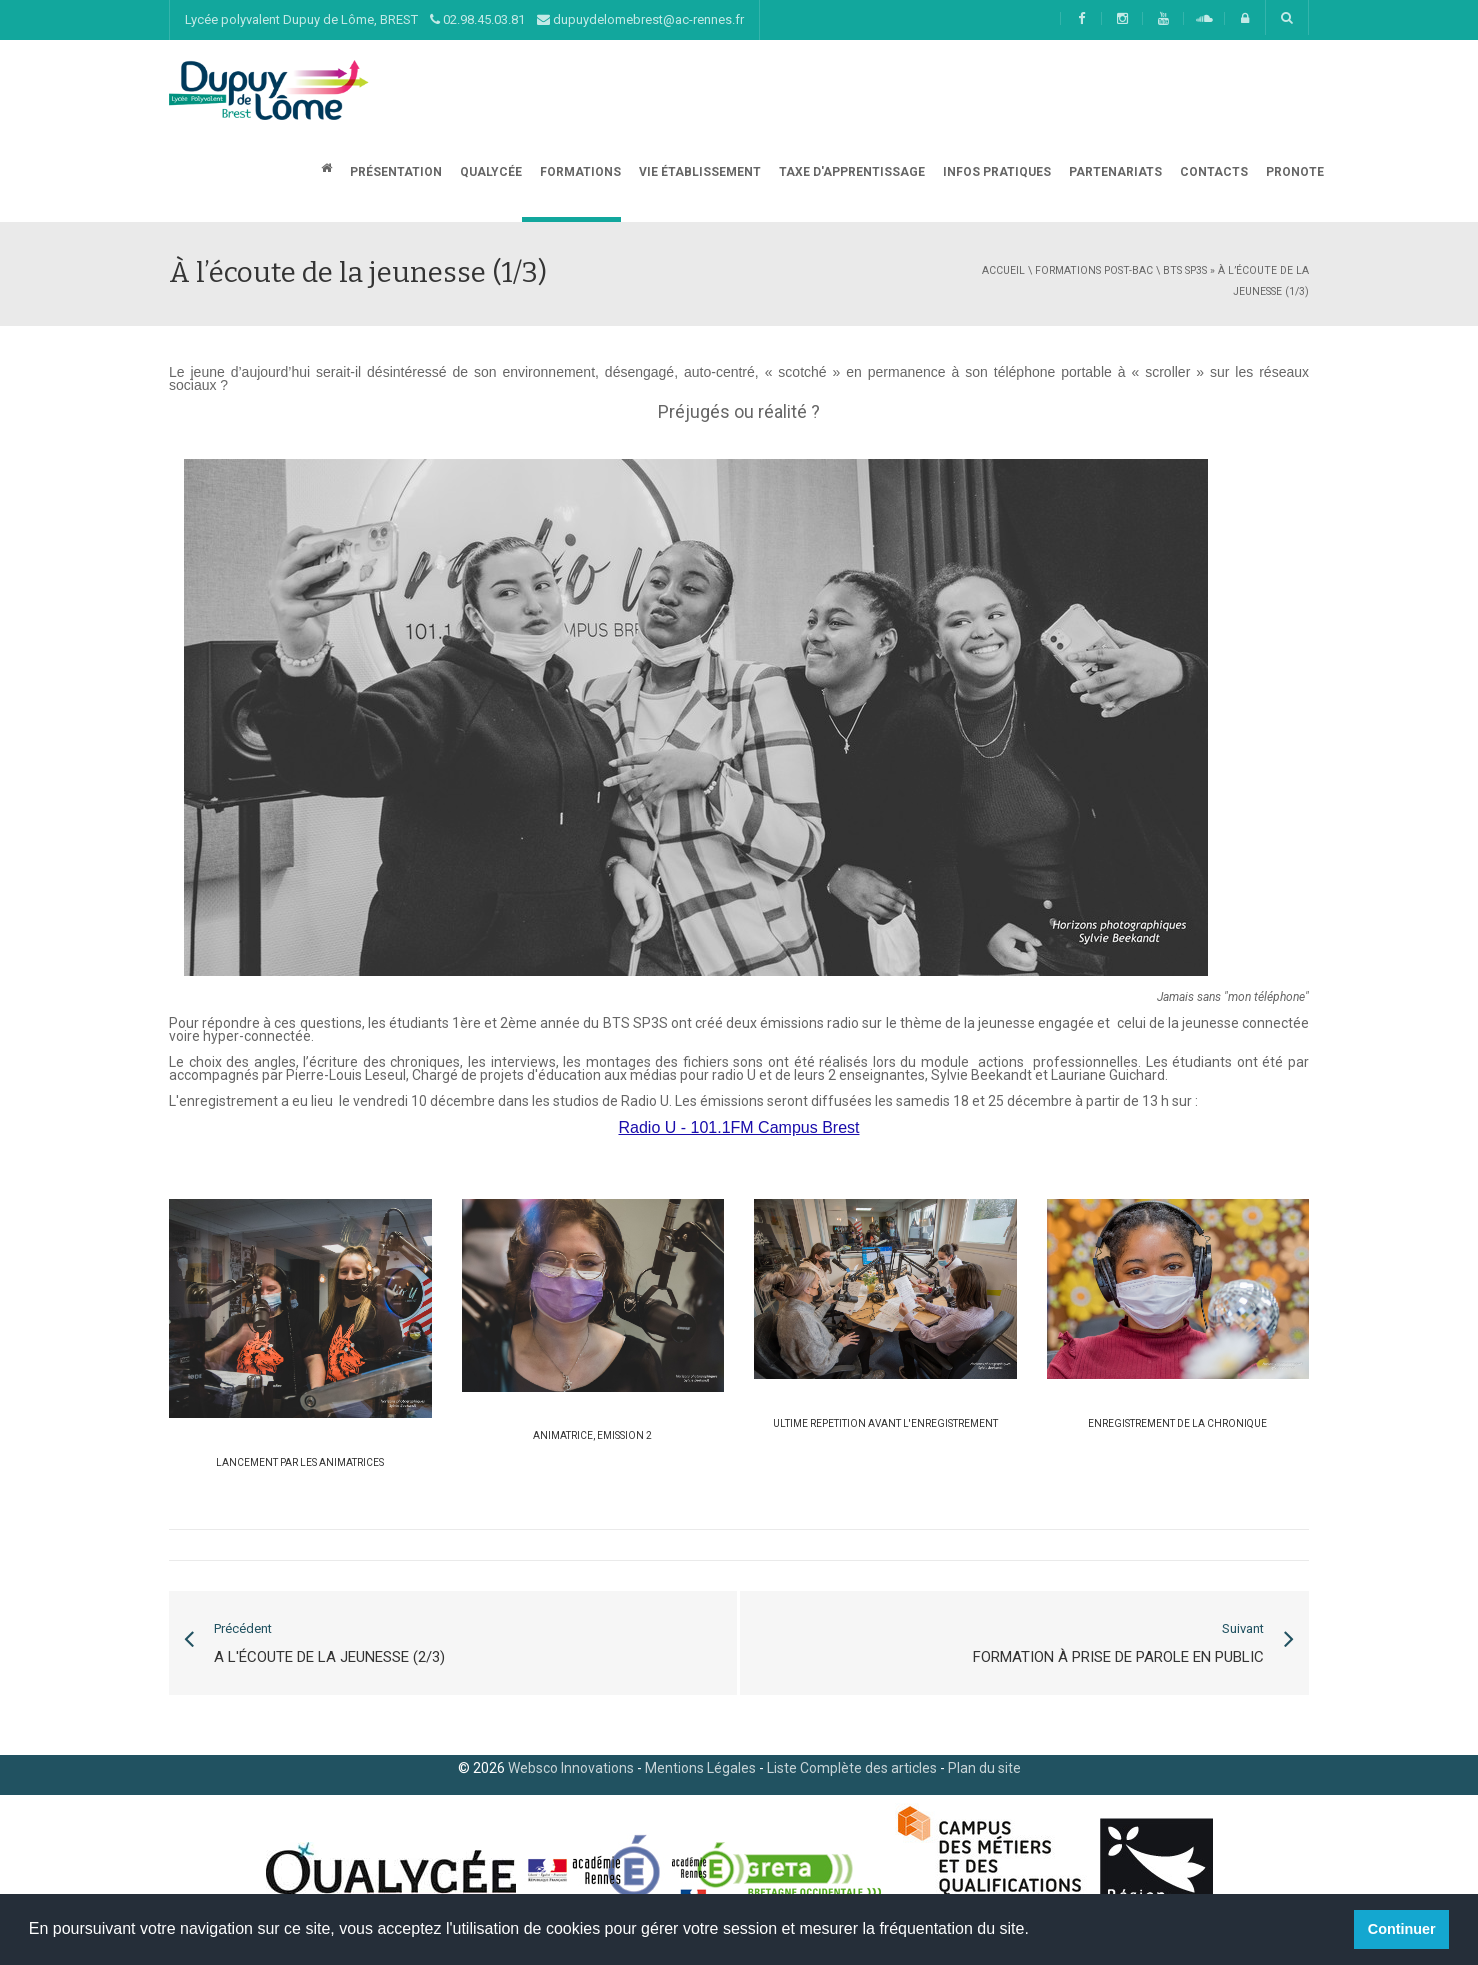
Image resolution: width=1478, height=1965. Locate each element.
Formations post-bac (1094, 270)
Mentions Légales (700, 1768)
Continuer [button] (1402, 1929)
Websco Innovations (571, 1768)
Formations (579, 172)
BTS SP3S (1185, 270)
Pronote (1293, 172)
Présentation (394, 172)
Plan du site (984, 1768)
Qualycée (489, 172)
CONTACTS (1212, 172)
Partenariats (1114, 172)
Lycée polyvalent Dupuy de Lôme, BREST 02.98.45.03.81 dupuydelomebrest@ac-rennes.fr (464, 19)
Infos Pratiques (995, 172)
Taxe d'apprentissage (850, 172)
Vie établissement (698, 172)
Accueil (1003, 270)
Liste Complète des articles (852, 1768)
